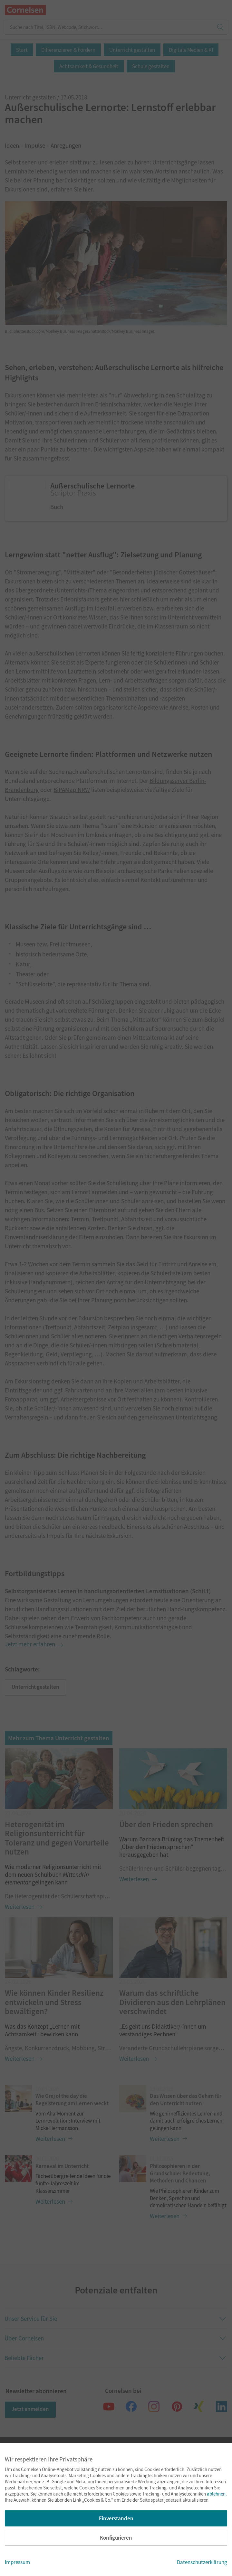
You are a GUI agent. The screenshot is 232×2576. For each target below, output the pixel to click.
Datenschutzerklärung (202, 2562)
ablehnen (216, 2494)
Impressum (17, 2562)
